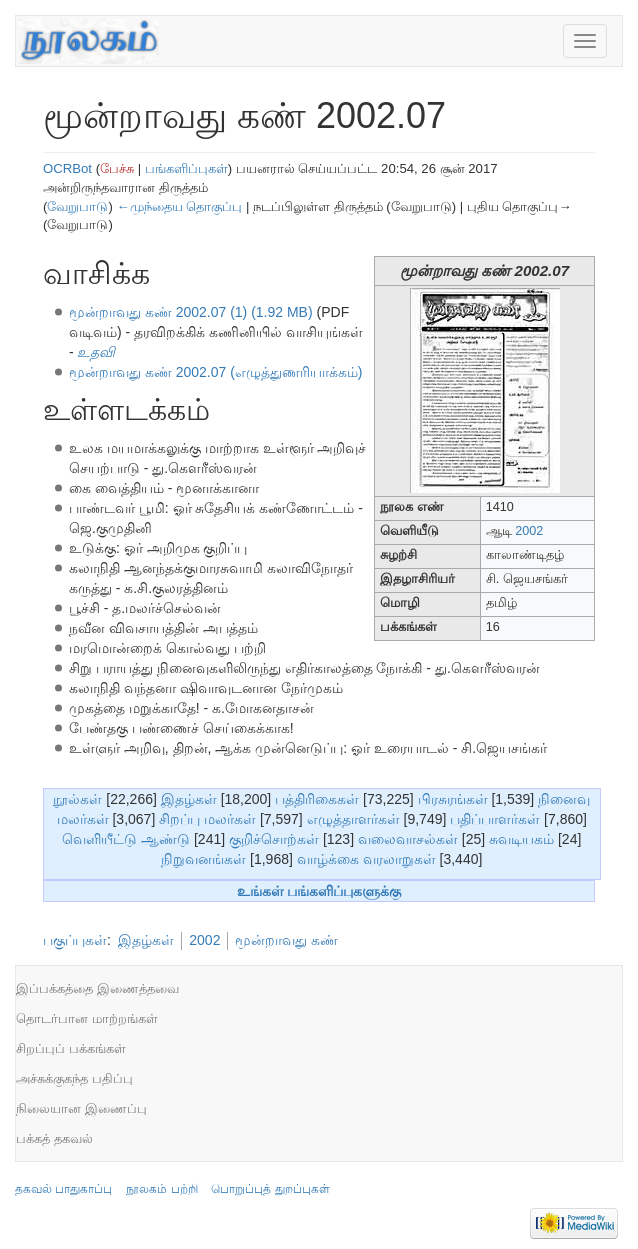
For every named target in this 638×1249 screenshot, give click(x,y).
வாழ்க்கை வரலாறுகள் (366, 859)
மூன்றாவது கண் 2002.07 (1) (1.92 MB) (191, 312)
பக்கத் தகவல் (54, 1138)
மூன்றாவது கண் (286, 940)
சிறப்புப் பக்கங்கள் (71, 1048)
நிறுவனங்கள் (203, 859)
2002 (529, 531)
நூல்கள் (77, 799)
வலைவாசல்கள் (408, 839)
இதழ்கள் (189, 799)
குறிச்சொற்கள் (274, 839)
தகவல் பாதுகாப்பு (63, 1189)
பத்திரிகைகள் (317, 799)
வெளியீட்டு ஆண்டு (126, 839)
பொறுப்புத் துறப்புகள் (270, 1189)
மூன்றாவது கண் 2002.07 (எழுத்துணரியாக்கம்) (216, 372)
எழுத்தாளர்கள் (353, 819)
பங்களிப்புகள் (186, 168)
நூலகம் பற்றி (161, 1189)
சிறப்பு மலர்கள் (207, 819)
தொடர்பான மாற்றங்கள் (87, 1018)
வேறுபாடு (77, 206)
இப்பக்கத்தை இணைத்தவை (97, 988)
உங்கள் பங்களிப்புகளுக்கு (319, 891)
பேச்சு (117, 168)
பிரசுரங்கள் (453, 799)
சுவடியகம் (521, 839)
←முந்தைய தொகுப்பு (179, 206)
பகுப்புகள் (75, 940)
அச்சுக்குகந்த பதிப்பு (74, 1078)
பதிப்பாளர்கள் (495, 819)
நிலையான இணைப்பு (81, 1108)
